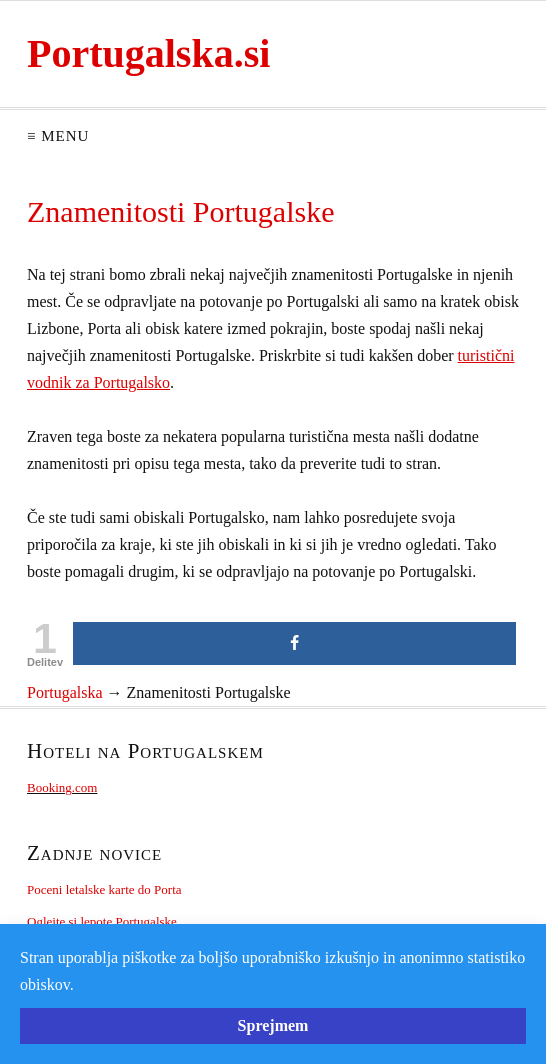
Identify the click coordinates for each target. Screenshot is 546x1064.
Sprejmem (273, 1025)
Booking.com (62, 787)
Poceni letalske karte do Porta (104, 889)
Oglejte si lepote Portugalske (102, 921)
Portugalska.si (148, 53)
